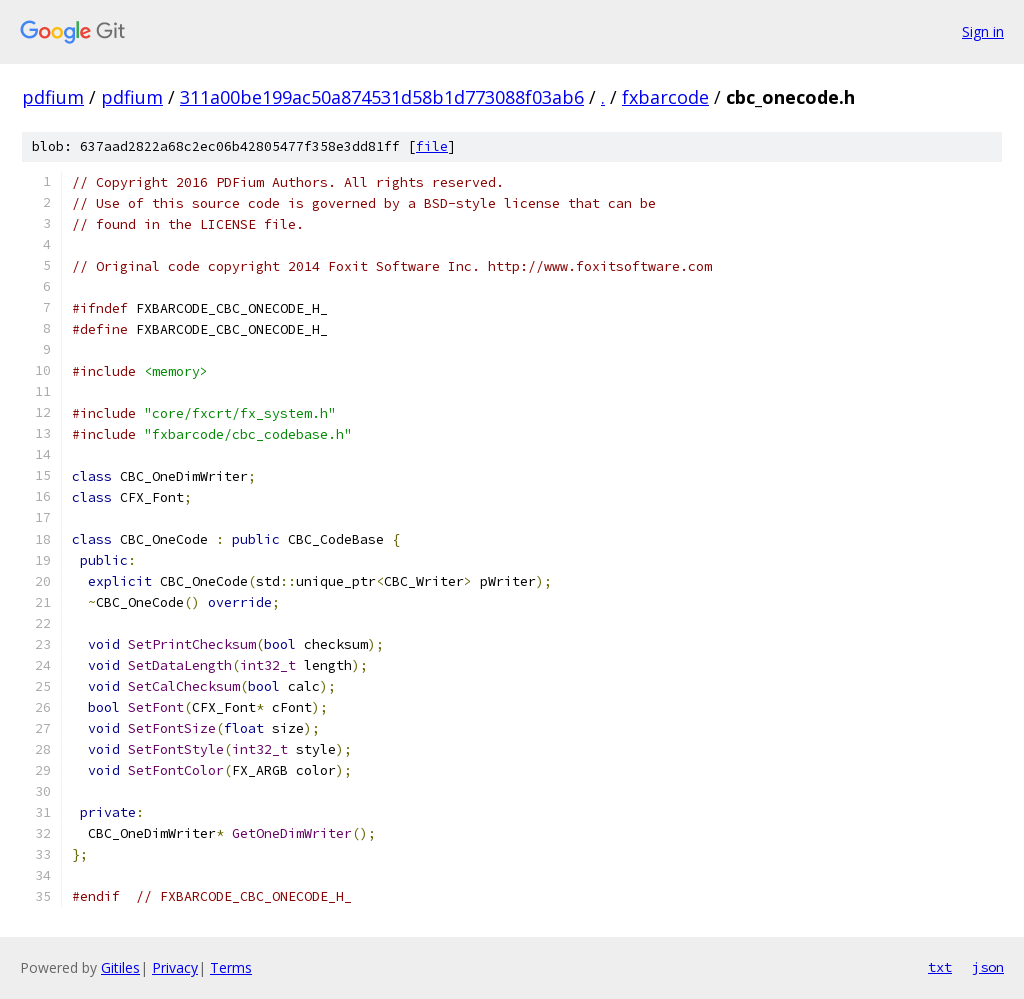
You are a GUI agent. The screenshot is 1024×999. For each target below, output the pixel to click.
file (432, 146)
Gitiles (120, 967)
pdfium (53, 97)
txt (940, 967)
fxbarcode (665, 97)
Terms (231, 967)
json (988, 967)
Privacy (175, 967)
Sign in (983, 31)
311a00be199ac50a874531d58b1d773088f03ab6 (382, 97)
